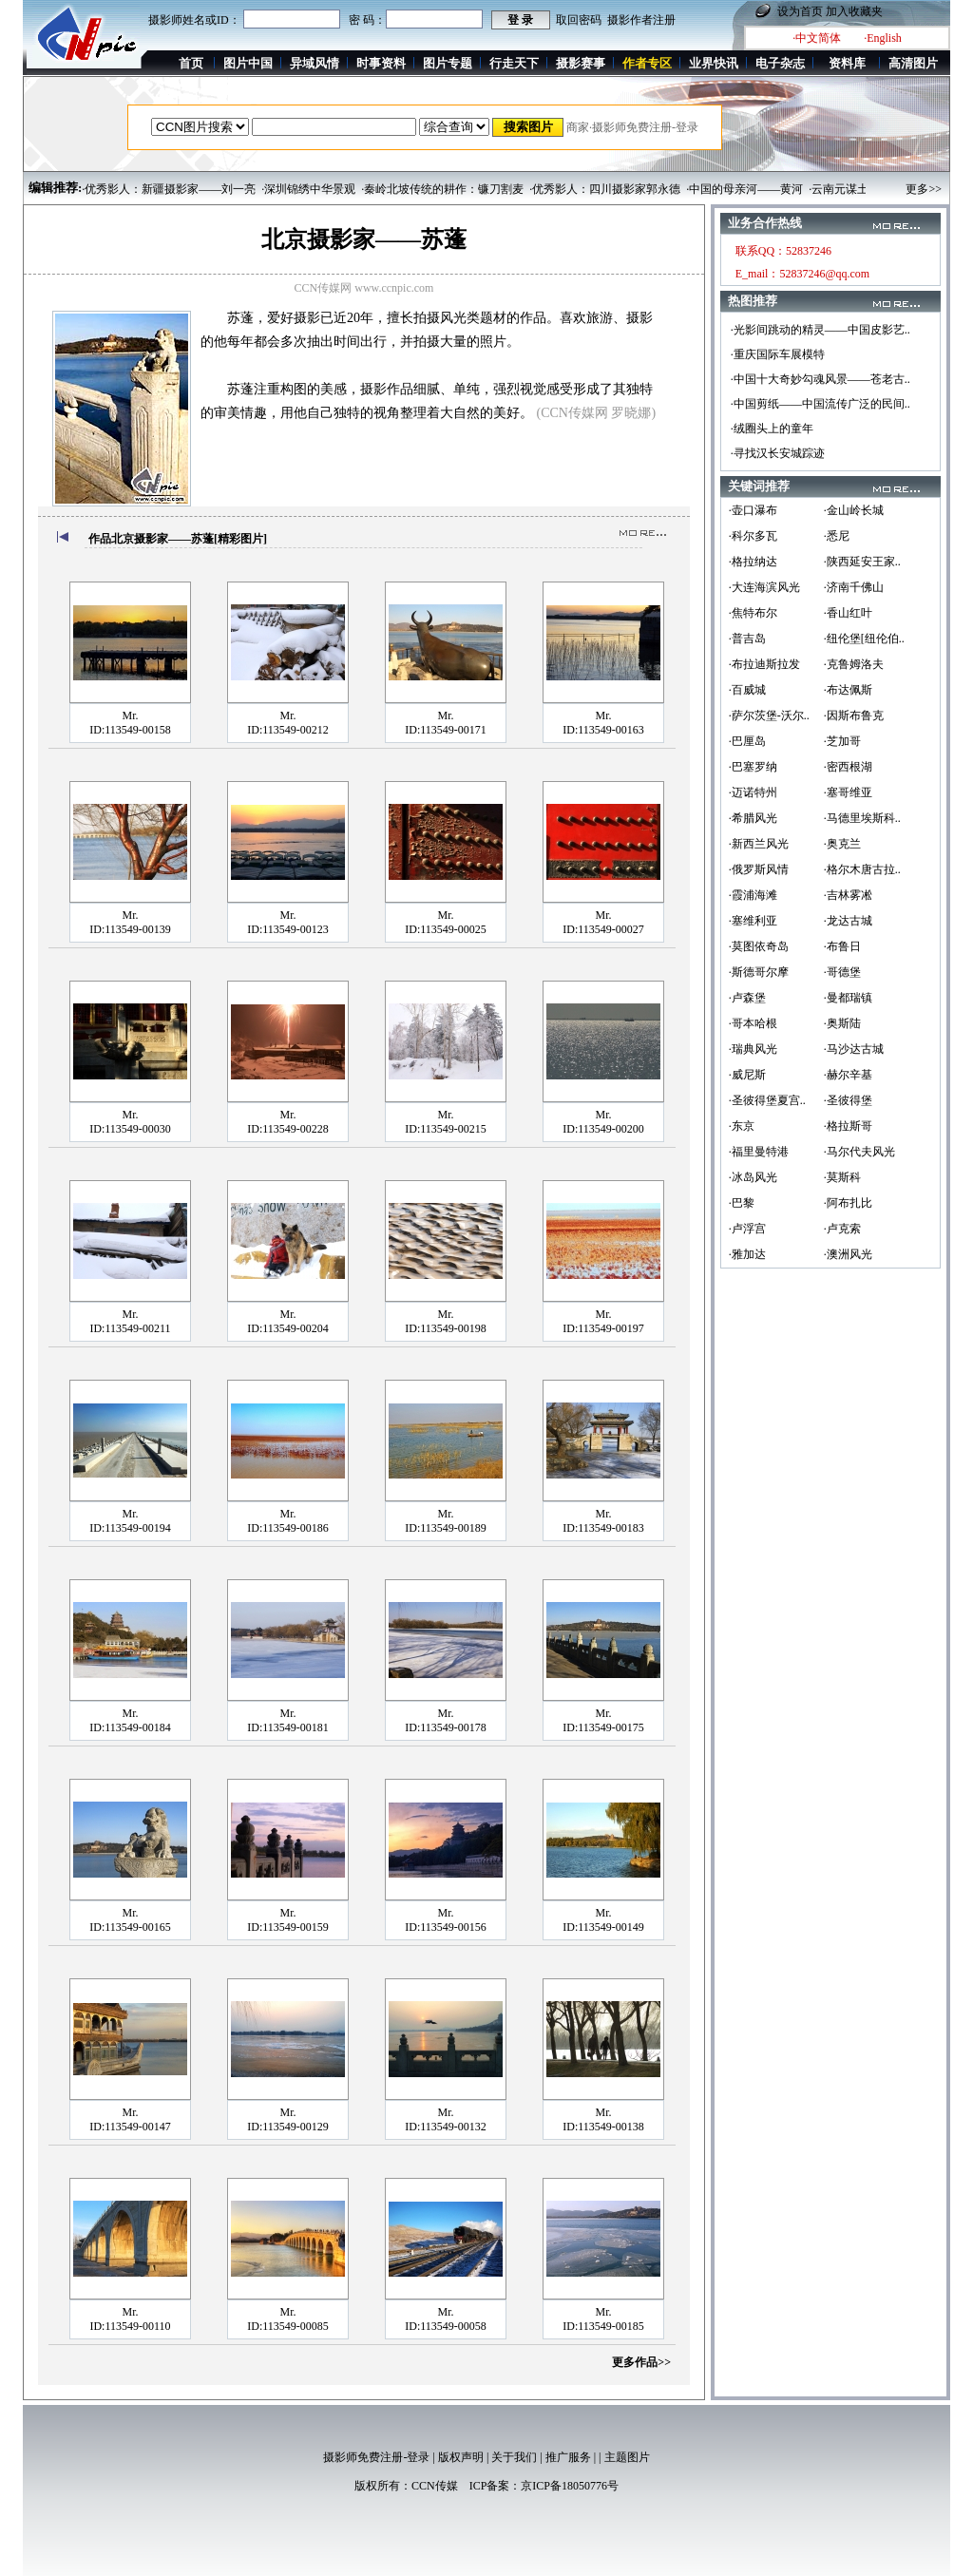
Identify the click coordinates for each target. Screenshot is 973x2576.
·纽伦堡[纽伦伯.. (864, 638)
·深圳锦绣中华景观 (308, 189)
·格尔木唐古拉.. (862, 869)
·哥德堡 (842, 972)
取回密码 (578, 20)
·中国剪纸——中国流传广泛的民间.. (820, 403)
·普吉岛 (747, 638)
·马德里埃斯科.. (862, 818)
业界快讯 (713, 63)
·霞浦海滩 (753, 895)
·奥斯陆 (842, 1023)
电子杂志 (780, 63)
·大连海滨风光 (764, 587)
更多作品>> (641, 2362)
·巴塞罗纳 (753, 766)
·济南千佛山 (854, 587)
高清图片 (913, 63)
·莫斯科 (842, 1177)
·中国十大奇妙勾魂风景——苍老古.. (820, 379)
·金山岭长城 (854, 510)
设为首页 (800, 11)
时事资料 (381, 63)
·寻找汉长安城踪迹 (778, 453)
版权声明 (461, 2457)
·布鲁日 (842, 946)
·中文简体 (816, 38)
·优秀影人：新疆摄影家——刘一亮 (169, 189)
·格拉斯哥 (848, 1126)
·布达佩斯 (848, 689)
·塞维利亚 (753, 920)
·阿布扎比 (848, 1203)
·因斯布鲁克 (854, 715)
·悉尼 (836, 536)
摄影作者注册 (641, 20)
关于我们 (514, 2457)
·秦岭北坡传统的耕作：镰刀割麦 (442, 189)
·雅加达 (747, 1254)
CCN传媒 (434, 2485)
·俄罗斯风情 (759, 869)
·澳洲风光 (848, 1254)
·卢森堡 (747, 997)
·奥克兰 (842, 843)
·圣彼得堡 (848, 1100)
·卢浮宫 (747, 1228)
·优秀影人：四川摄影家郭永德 (604, 189)
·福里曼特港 (759, 1151)
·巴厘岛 (747, 741)
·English (883, 38)
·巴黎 (741, 1203)
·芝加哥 (842, 741)
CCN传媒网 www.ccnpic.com (364, 288)
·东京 (741, 1126)
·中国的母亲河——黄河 (744, 189)
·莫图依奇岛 (759, 946)
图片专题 (447, 63)
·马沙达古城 (854, 1049)
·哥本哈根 (753, 1023)
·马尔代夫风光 (859, 1151)
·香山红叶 (848, 613)
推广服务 (568, 2457)
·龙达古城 (848, 920)
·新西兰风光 (759, 843)
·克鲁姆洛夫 (854, 664)
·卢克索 (842, 1228)
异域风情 (314, 63)
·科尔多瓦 (753, 536)
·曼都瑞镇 (848, 997)
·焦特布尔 (753, 613)
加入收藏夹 (854, 11)
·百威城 (747, 689)
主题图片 (627, 2457)
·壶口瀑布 (753, 510)
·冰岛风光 (753, 1177)
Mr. (130, 715)
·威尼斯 (747, 1074)
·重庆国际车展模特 (778, 354)
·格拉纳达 (753, 561)
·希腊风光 (753, 818)
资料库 (847, 63)
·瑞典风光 (753, 1049)
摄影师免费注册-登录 (376, 2457)
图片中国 (248, 63)
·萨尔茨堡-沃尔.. (769, 715)
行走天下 (514, 63)
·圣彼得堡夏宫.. (767, 1100)
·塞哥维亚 (848, 792)
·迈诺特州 (753, 792)
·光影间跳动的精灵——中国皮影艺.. (820, 329)
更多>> (924, 189)
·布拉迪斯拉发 (764, 664)
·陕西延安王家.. (862, 561)
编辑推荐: (55, 188)
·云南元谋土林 (844, 189)
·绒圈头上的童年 (772, 428)
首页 (191, 63)
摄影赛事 (580, 63)
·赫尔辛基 (848, 1074)
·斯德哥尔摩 (759, 972)
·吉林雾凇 (848, 895)
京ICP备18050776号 (570, 2485)
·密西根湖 (848, 766)
